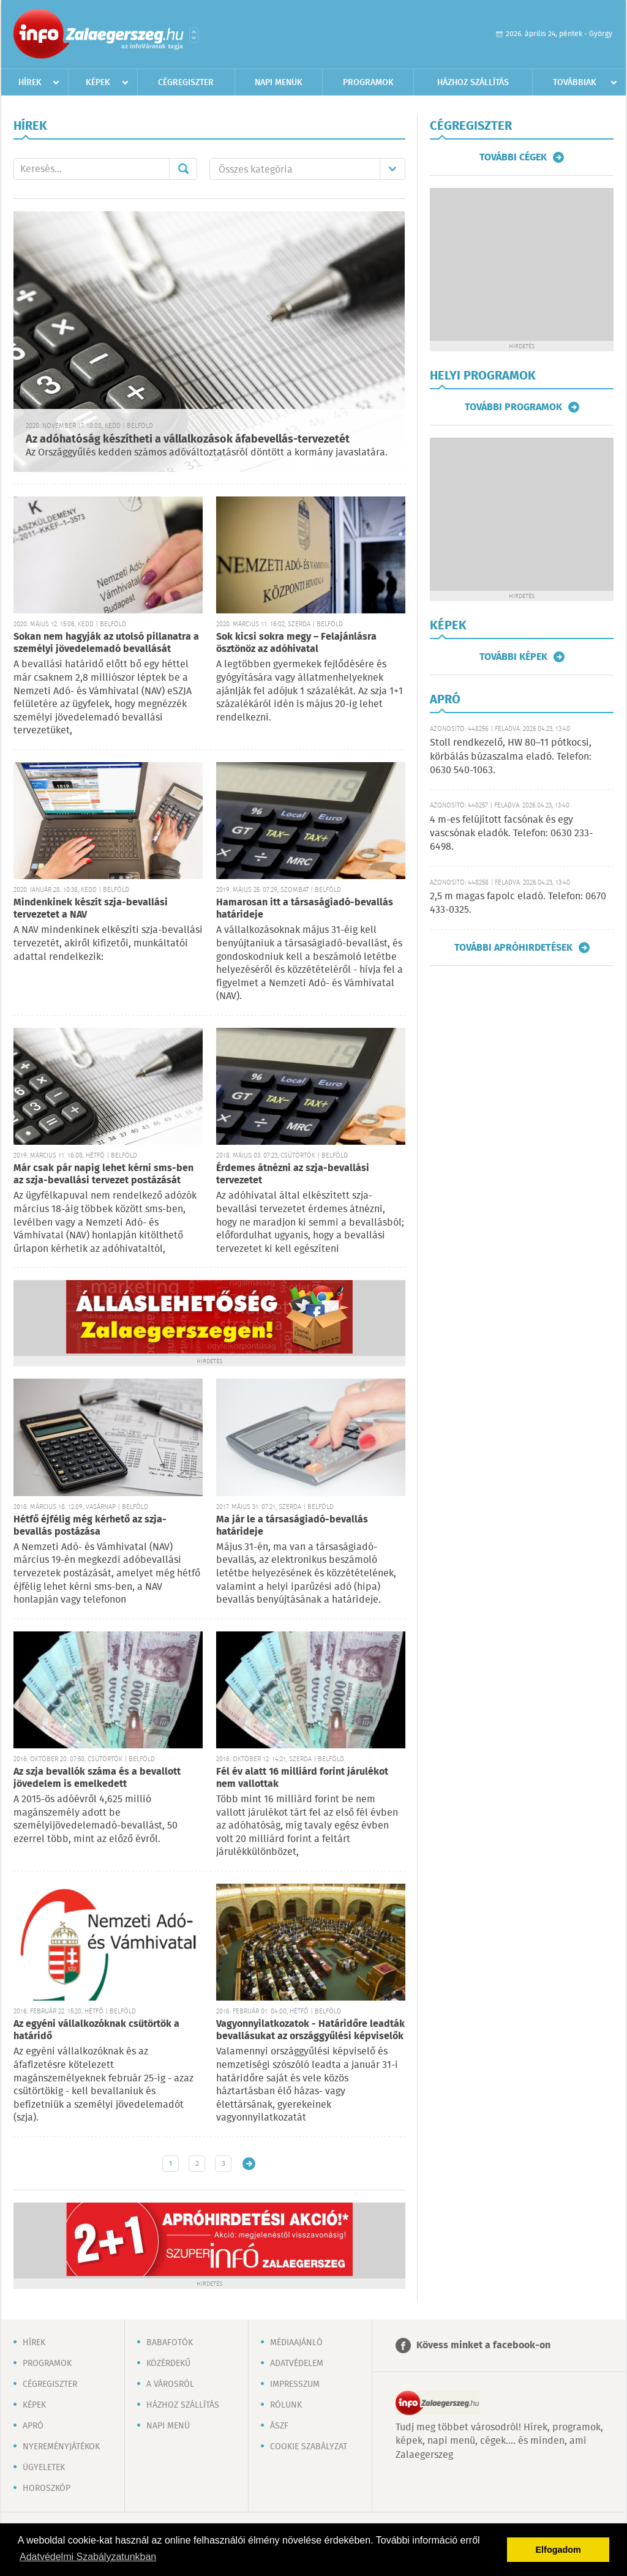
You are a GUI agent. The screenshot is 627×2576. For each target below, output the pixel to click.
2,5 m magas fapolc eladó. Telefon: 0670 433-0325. (518, 903)
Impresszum (295, 2384)
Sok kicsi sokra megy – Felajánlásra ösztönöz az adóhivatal (296, 643)
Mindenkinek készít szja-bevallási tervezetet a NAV (90, 909)
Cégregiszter (186, 82)
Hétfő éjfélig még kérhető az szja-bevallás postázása (90, 1526)
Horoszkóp (46, 2488)
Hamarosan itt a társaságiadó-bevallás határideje (304, 909)
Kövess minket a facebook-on (483, 2345)
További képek (513, 656)
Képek (98, 82)
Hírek (30, 82)
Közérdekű (168, 2363)
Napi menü (168, 2426)
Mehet (183, 169)
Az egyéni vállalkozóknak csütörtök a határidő (96, 2030)
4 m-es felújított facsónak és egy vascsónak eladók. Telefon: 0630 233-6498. (511, 833)
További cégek (513, 157)
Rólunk (286, 2405)
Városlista (193, 35)
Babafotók (169, 2342)
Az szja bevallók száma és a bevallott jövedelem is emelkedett (97, 1778)
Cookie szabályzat (308, 2447)
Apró (33, 2426)
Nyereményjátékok (61, 2447)
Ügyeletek (44, 2467)
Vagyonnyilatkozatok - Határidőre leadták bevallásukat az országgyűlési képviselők (310, 2030)
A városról (170, 2384)
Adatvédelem (296, 2363)
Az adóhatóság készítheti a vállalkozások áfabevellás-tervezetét (188, 439)
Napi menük (278, 82)
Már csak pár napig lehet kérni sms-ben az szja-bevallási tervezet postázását (103, 1174)
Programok (368, 82)
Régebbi (249, 2163)
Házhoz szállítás (473, 82)
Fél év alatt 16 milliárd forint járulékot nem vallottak (302, 1778)
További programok (513, 407)
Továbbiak (574, 82)
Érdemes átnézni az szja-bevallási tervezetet (292, 1174)
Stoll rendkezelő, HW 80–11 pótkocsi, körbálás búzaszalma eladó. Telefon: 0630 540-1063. (510, 756)
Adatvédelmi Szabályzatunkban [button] (88, 2557)
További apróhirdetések (513, 947)
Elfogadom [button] (558, 2550)
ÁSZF (279, 2426)
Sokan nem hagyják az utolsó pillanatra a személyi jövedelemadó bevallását (106, 643)
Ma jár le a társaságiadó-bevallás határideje (292, 1526)
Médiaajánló (296, 2342)
